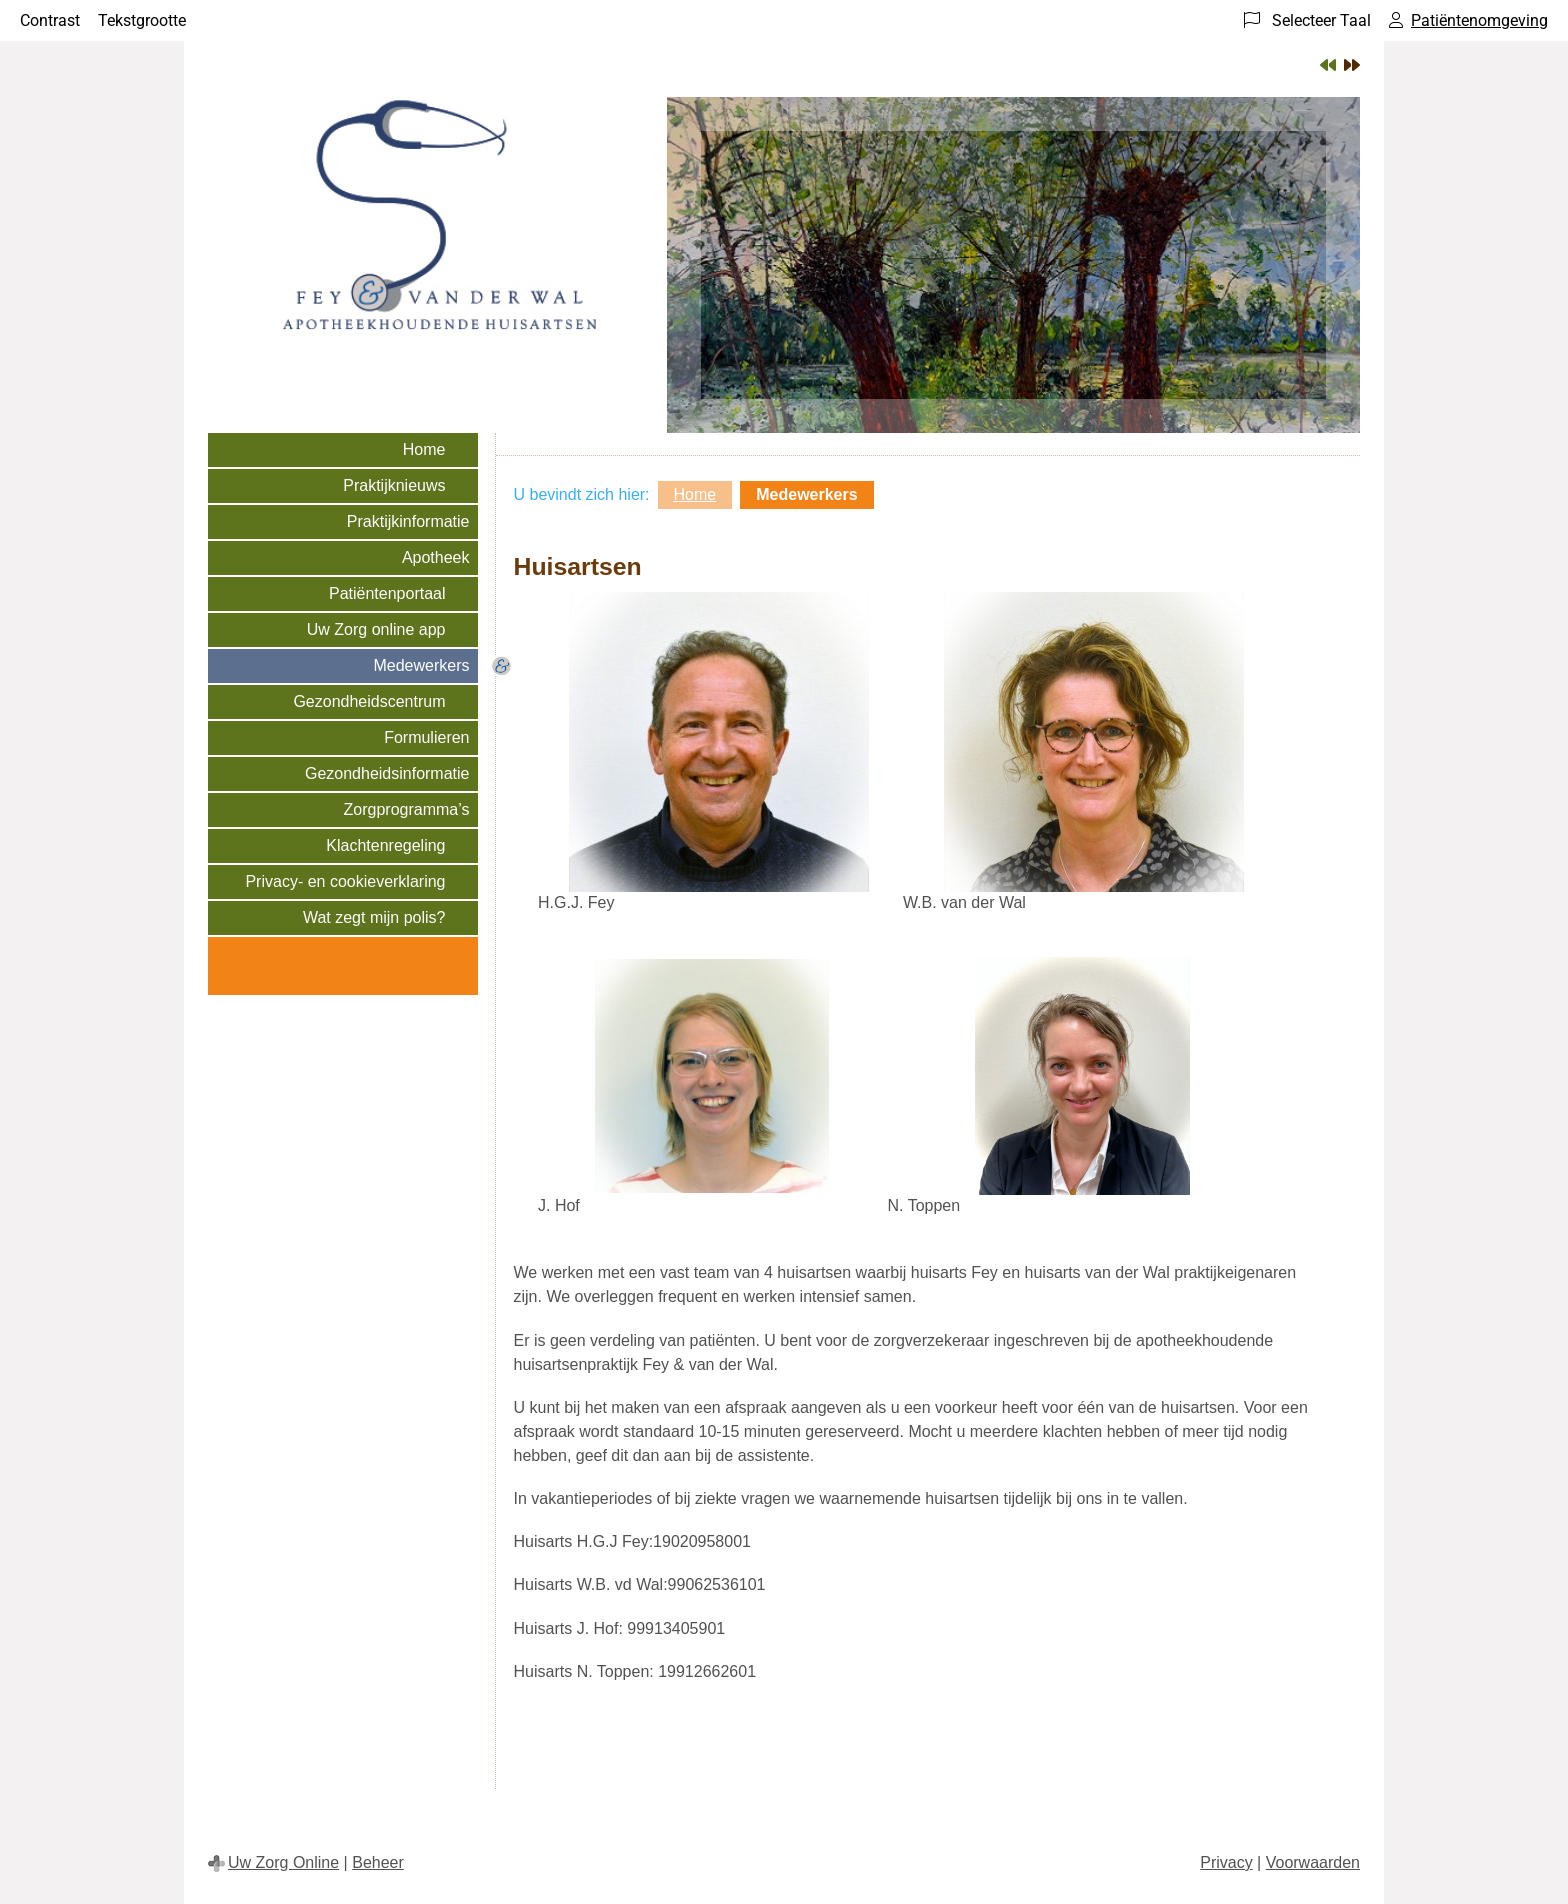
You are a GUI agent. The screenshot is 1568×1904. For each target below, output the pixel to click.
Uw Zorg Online (283, 1862)
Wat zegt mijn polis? (374, 917)
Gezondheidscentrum (369, 701)
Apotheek (436, 557)
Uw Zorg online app (376, 629)
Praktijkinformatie (408, 521)
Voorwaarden (1313, 1862)
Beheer (378, 1862)
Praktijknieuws (394, 485)
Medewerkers (421, 665)
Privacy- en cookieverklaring (345, 881)
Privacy (1226, 1862)
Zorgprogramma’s (407, 809)
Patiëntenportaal (387, 593)
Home (424, 449)
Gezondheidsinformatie (387, 773)
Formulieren (426, 737)
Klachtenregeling (385, 845)
